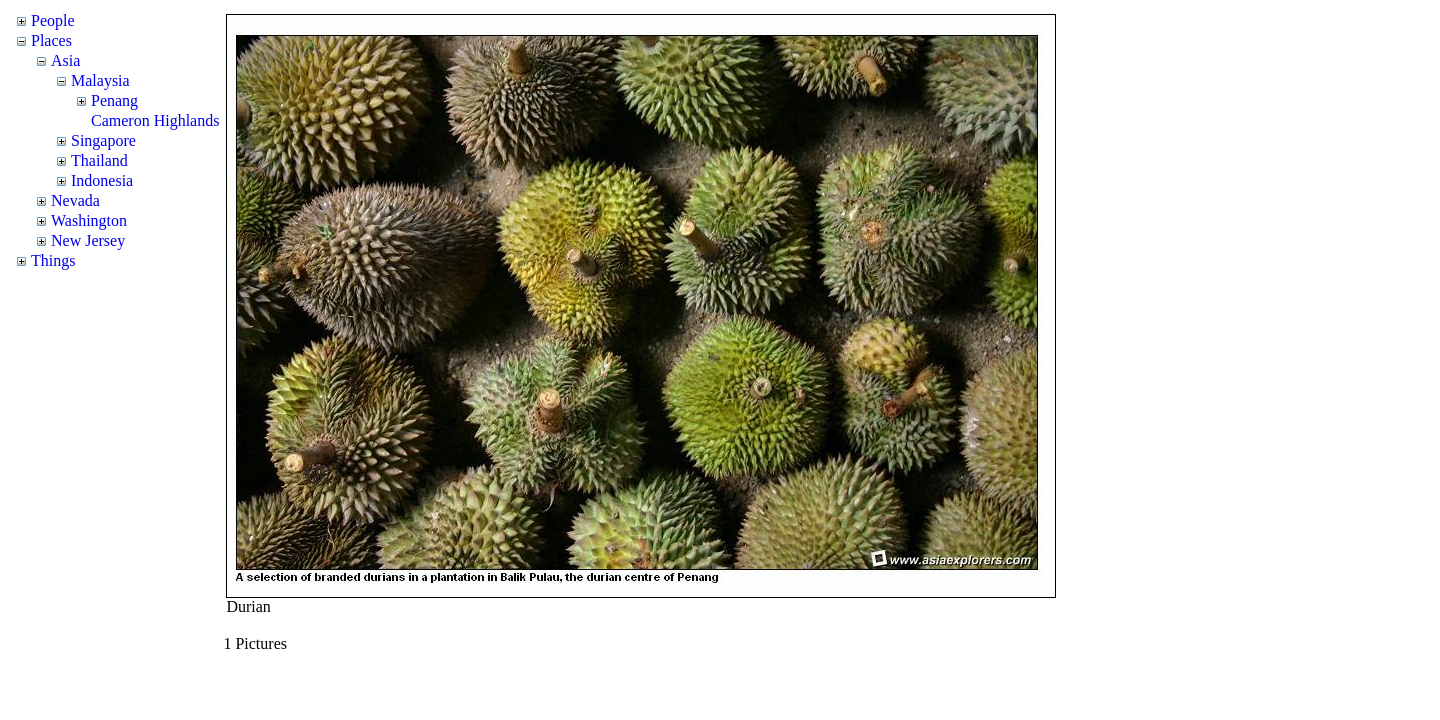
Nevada (75, 200)
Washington (89, 220)
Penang (114, 100)
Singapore (103, 140)
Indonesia (102, 180)
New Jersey (88, 240)
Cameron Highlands (155, 120)
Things (53, 260)
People (53, 20)
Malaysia (100, 80)
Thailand (99, 160)
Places (51, 40)
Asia (65, 60)
